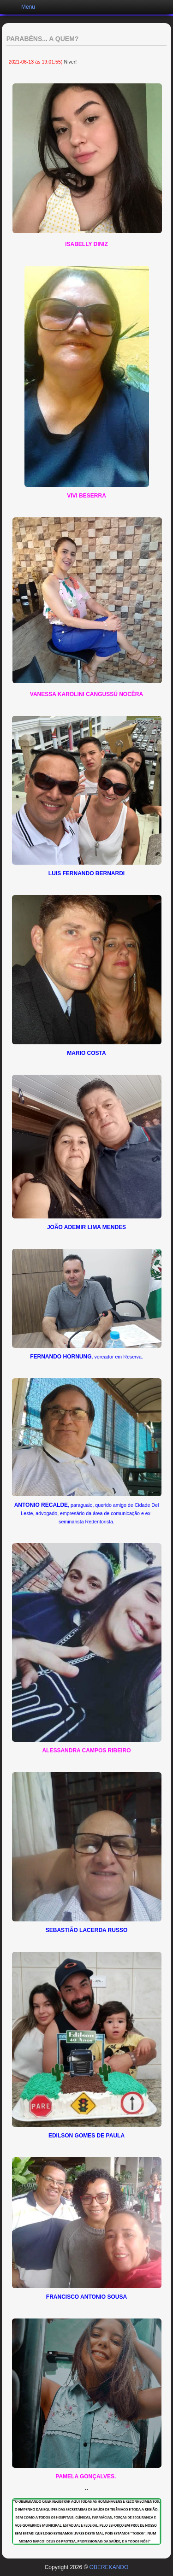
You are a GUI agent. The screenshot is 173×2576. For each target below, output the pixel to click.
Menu (28, 7)
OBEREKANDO (109, 2567)
